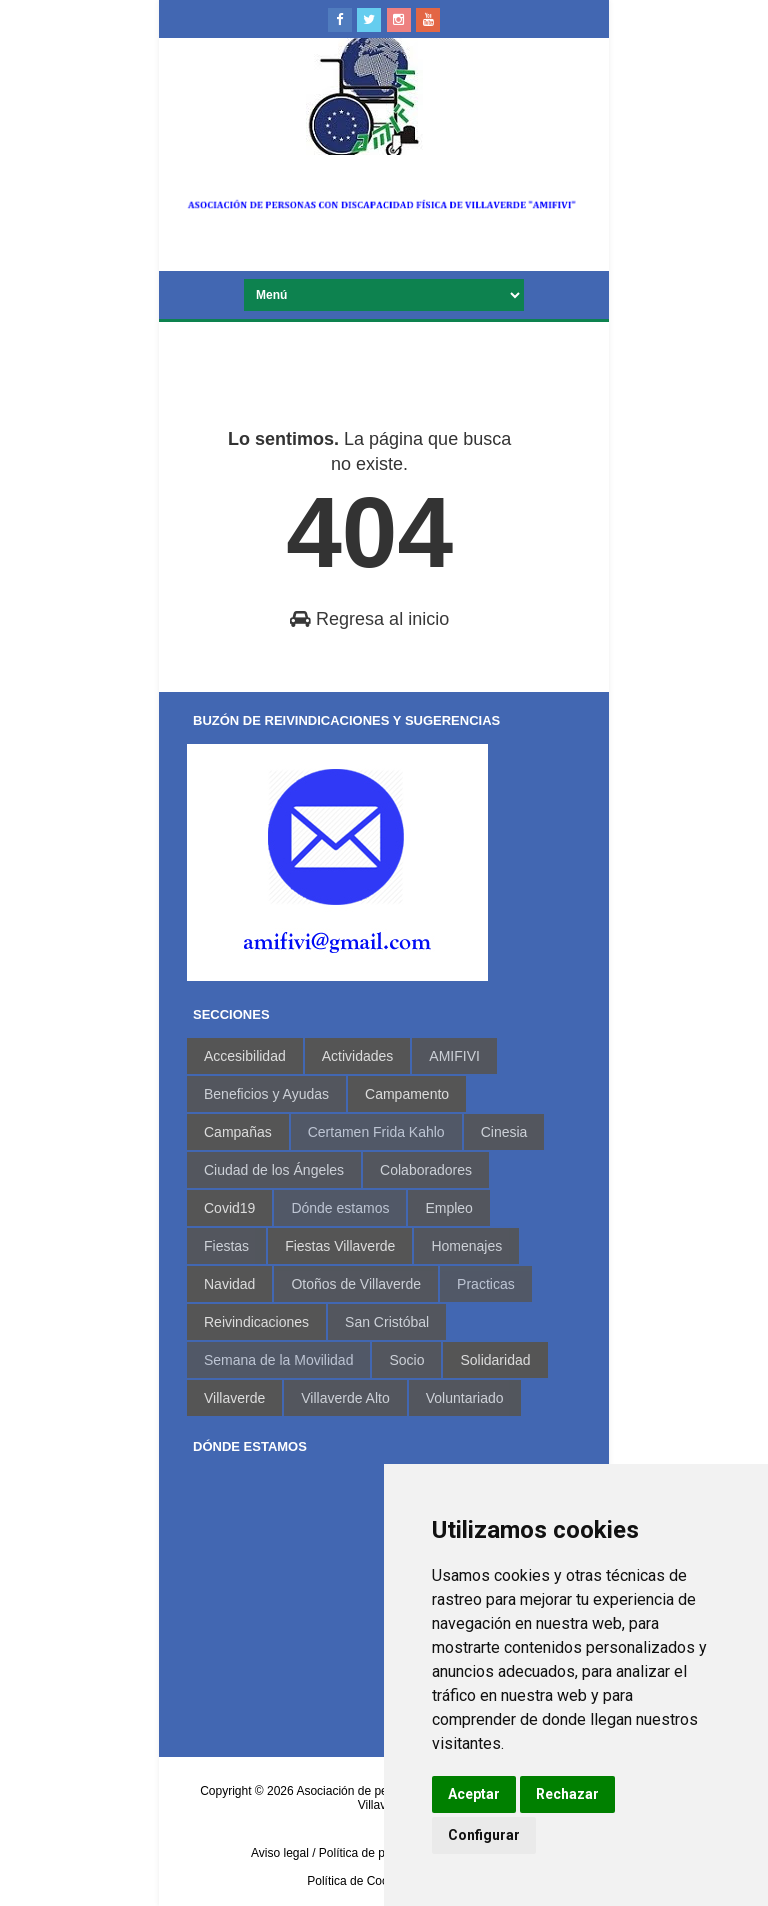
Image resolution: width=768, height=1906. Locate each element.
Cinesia (504, 1132)
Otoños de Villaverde (356, 1284)
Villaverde (234, 1398)
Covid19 (229, 1208)
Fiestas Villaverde (340, 1246)
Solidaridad (495, 1360)
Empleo (448, 1208)
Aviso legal (280, 1853)
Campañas (238, 1132)
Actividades (358, 1056)
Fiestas (226, 1246)
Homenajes (466, 1246)
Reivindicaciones (256, 1322)
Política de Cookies (358, 1881)
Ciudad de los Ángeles (274, 1170)
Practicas (486, 1284)
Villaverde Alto (345, 1398)
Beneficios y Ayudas (266, 1094)
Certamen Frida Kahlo (376, 1132)
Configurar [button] (484, 1835)
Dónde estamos (340, 1208)
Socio (406, 1360)
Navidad (229, 1284)
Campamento (407, 1094)
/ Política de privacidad (372, 1853)
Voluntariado (465, 1398)
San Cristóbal (387, 1322)
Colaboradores (426, 1170)
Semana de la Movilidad (278, 1360)
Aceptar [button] (474, 1794)
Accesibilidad (245, 1056)
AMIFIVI (454, 1056)
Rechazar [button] (567, 1794)
